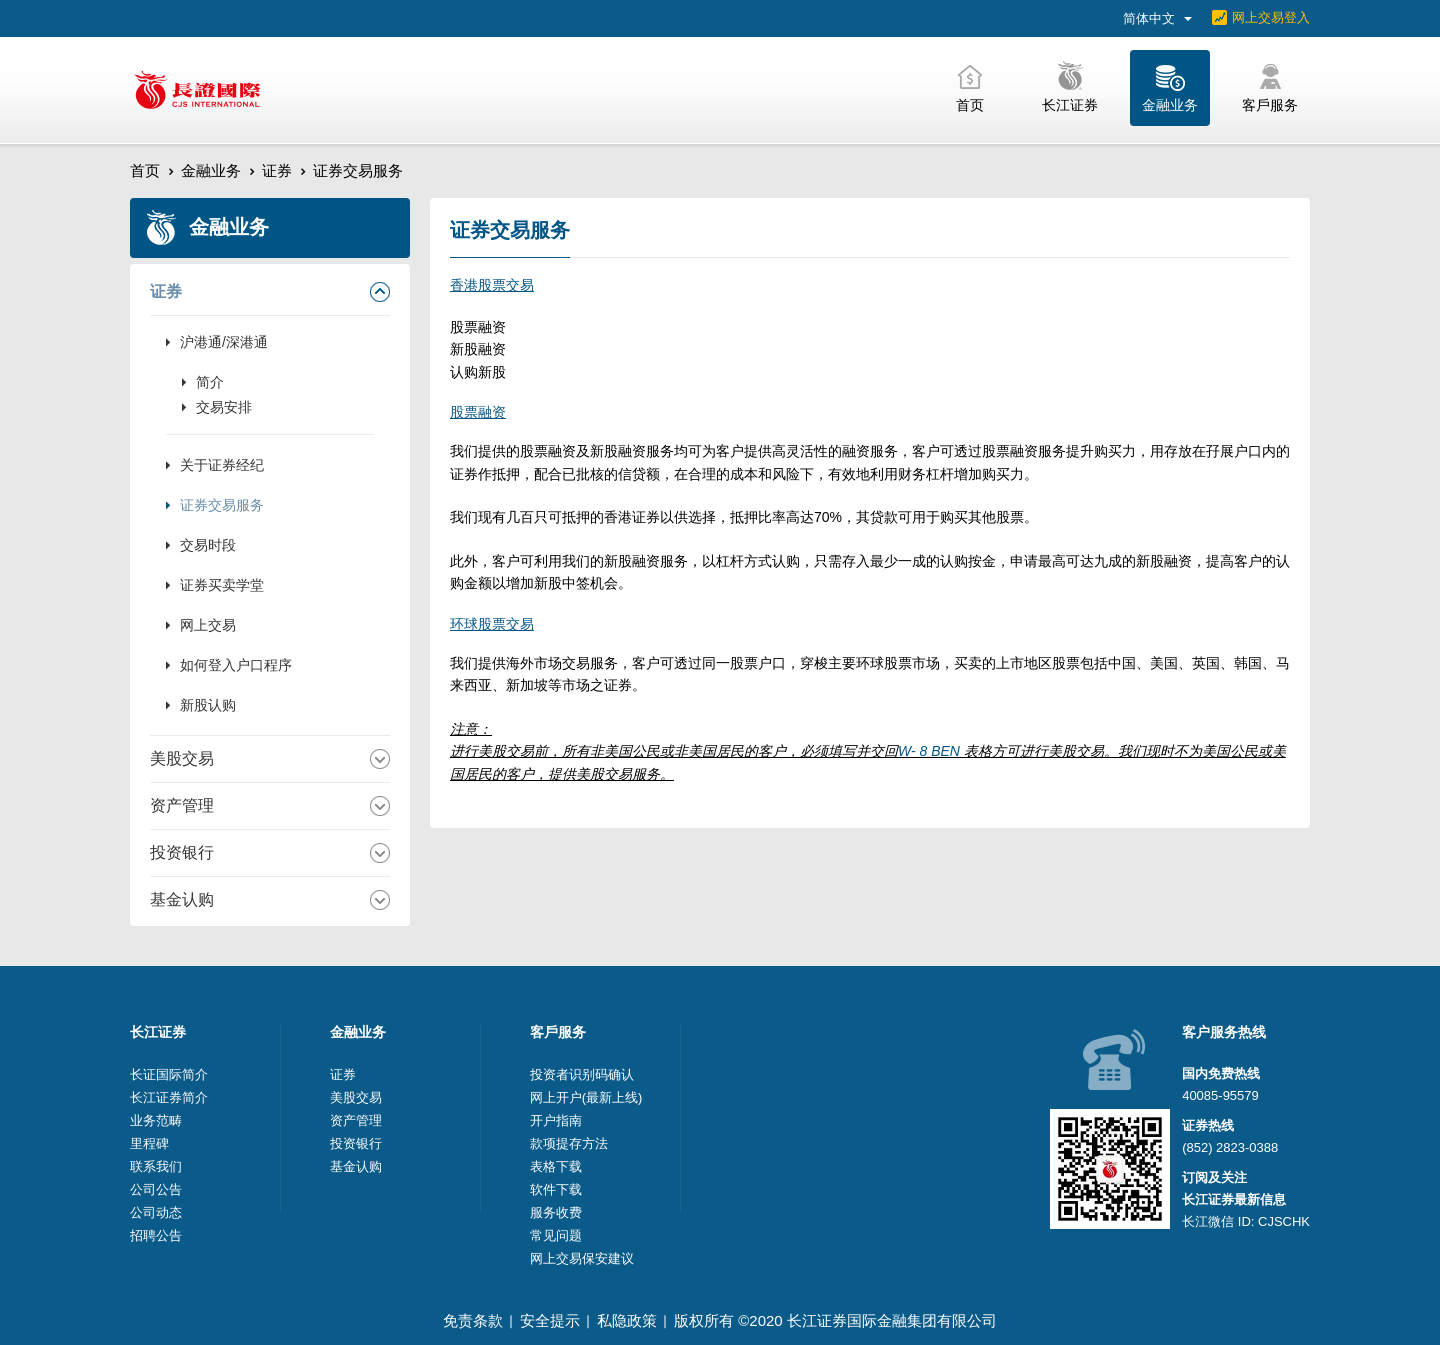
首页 (145, 170)
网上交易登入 (1271, 17)
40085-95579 (1220, 1095)
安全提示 (550, 1320)
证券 (277, 170)
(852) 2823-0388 (1230, 1147)
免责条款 (473, 1320)
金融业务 (211, 170)
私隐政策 (627, 1320)
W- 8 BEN (931, 751)
